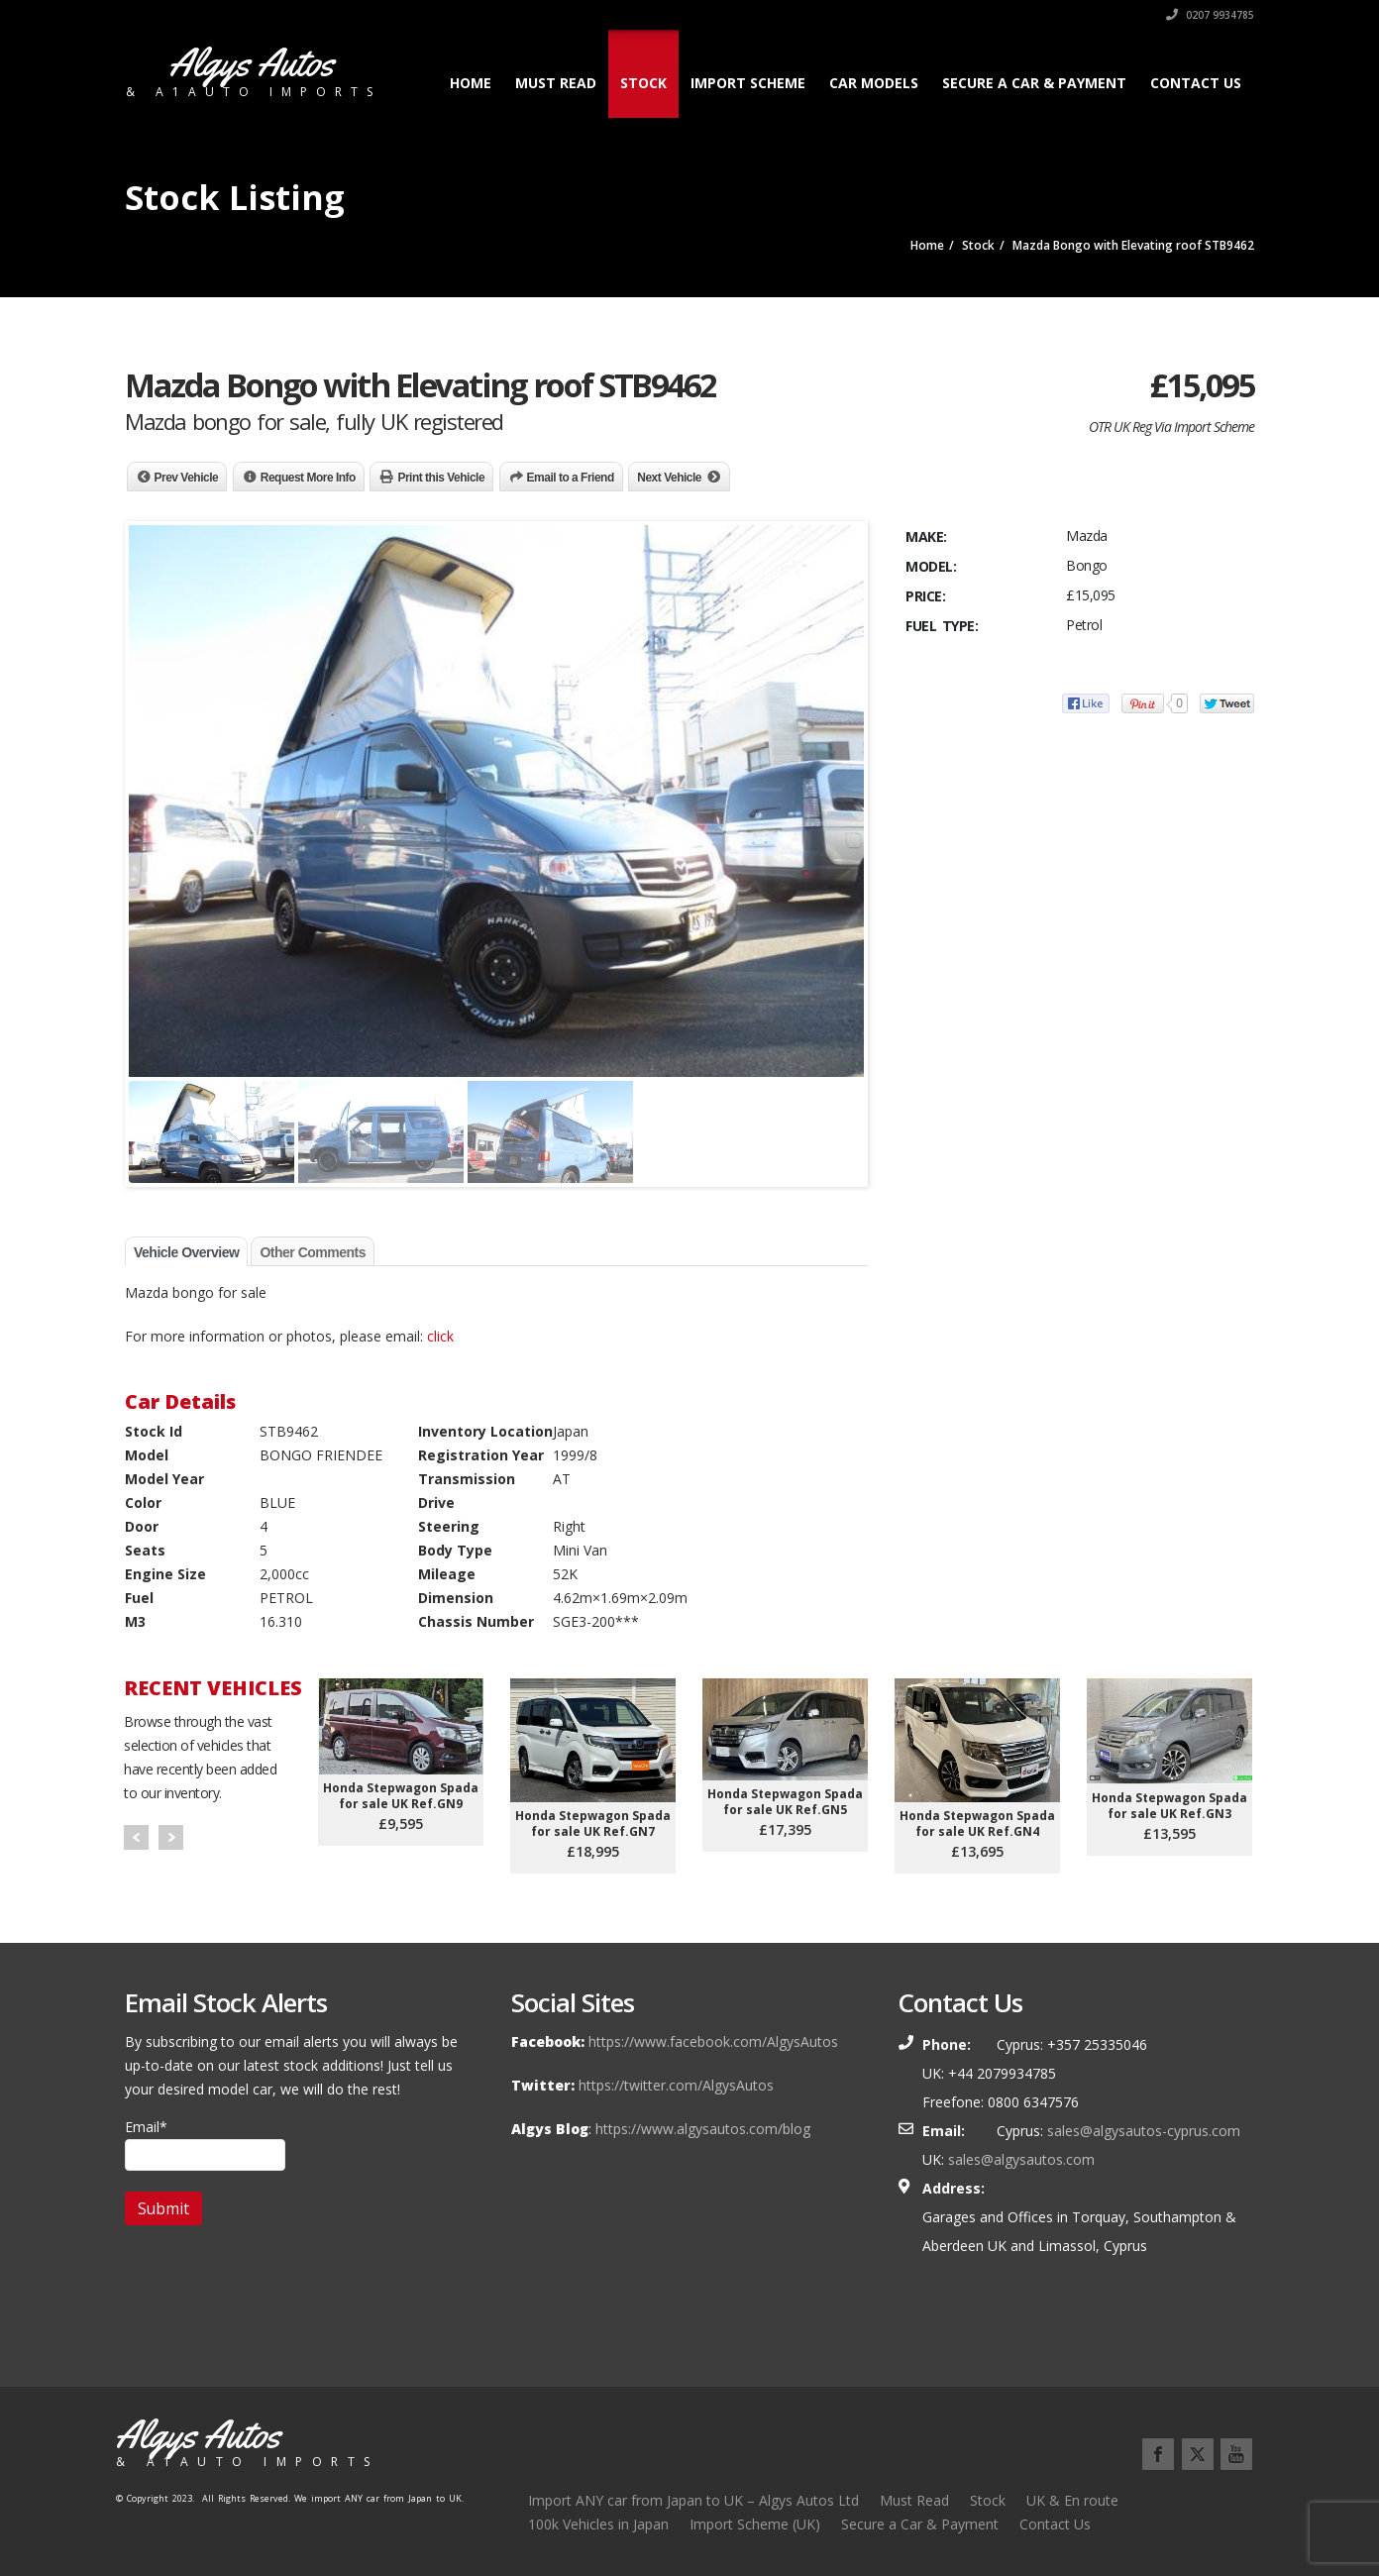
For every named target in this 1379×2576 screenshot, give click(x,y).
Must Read (555, 82)
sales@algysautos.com (1021, 2159)
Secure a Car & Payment (1034, 82)
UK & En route (1072, 2500)
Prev (136, 1837)
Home (470, 82)
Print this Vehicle (440, 477)
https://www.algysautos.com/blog (702, 2128)
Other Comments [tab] (313, 1252)
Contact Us (1195, 82)
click (440, 1336)
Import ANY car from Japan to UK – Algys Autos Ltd (693, 2500)
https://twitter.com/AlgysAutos (676, 2085)
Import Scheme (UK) (755, 2524)
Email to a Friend (570, 477)
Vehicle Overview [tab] (186, 1252)
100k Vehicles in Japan (598, 2524)
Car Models (873, 82)
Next (171, 1837)
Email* (205, 2144)
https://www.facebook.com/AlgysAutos (713, 2041)
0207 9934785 (1210, 15)
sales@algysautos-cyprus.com (1143, 2130)
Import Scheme (747, 82)
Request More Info (308, 477)
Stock (643, 82)
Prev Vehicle (187, 477)
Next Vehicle (669, 477)
